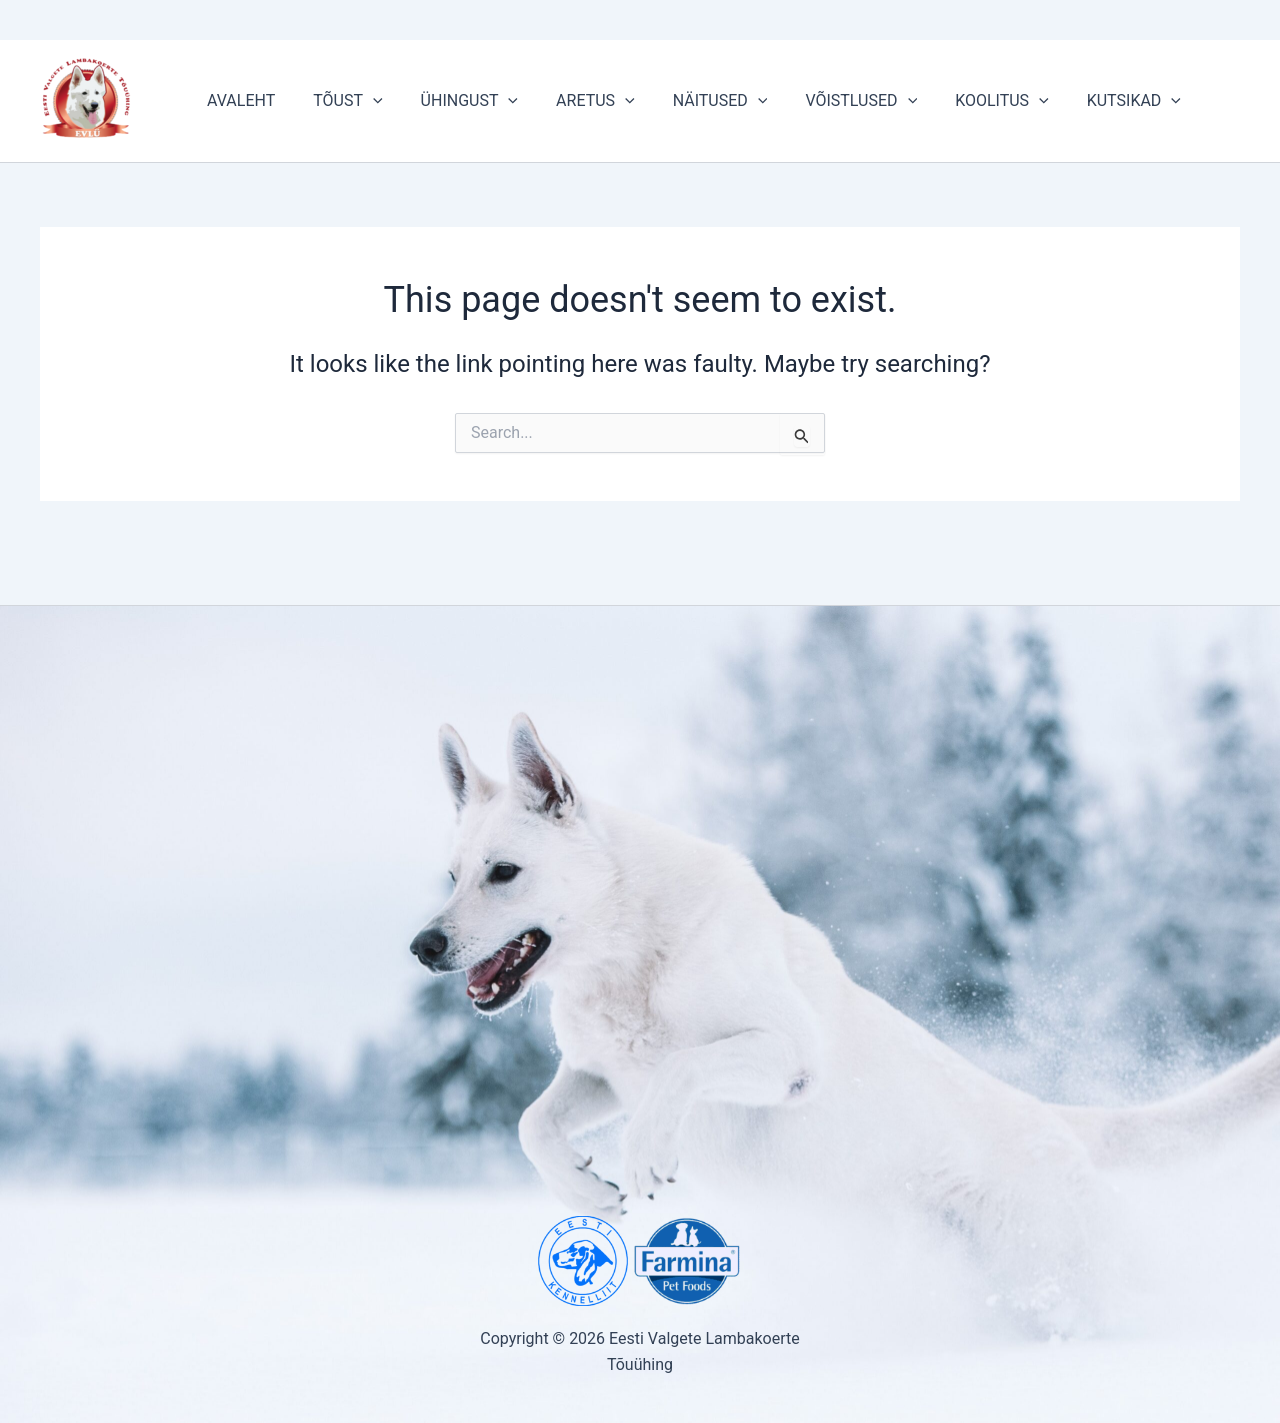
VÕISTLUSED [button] (828, 101)
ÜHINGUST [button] (454, 101)
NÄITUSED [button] (693, 101)
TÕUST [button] (338, 101)
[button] (364, 101)
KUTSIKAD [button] (1089, 101)
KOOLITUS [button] (963, 101)
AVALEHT (238, 100)
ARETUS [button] (574, 101)
